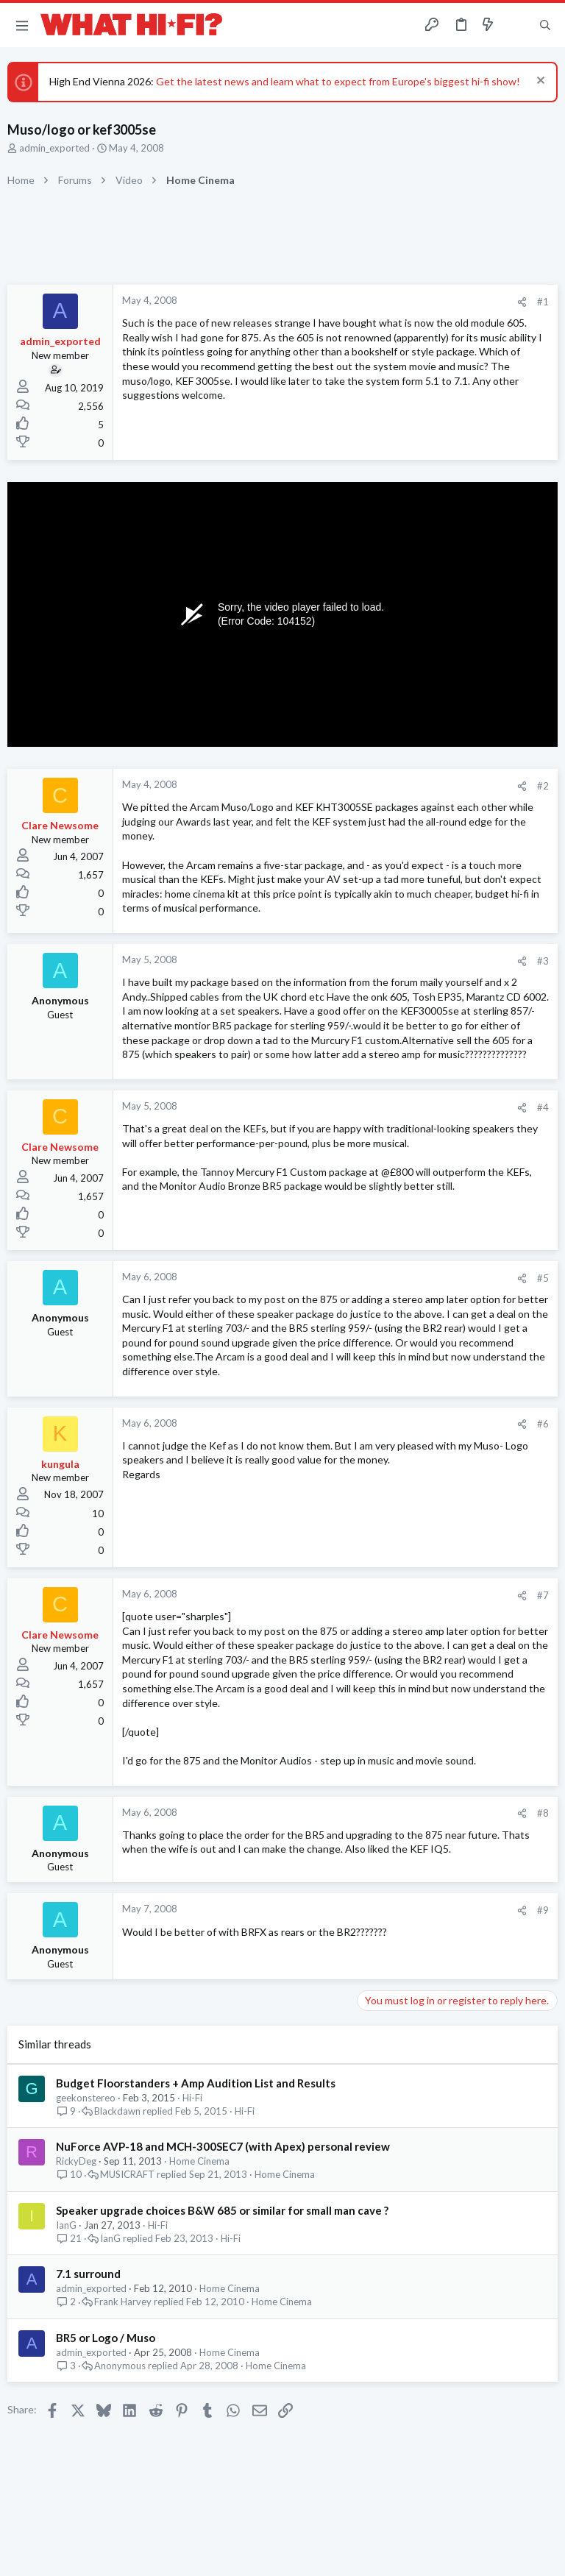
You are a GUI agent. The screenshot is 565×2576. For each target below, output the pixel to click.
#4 (543, 1107)
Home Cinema (199, 2161)
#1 (543, 302)
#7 (543, 1595)
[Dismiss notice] (539, 82)
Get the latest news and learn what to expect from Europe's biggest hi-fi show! (338, 81)
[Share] (522, 302)
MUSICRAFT (127, 2174)
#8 (543, 1813)
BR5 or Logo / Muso (105, 2337)
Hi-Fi (192, 2098)
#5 (543, 1278)
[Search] (545, 25)
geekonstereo (86, 2098)
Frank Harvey (123, 2302)
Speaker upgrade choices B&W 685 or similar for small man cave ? (222, 2210)
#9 (543, 1910)
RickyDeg (76, 2161)
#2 (543, 786)
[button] (22, 25)
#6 (543, 1424)
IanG (66, 2225)
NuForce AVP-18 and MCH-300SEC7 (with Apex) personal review (223, 2146)
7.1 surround (88, 2273)
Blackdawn (117, 2111)
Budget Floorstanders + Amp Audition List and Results (195, 2083)
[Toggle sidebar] (516, 25)
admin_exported (54, 148)
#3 (543, 961)
